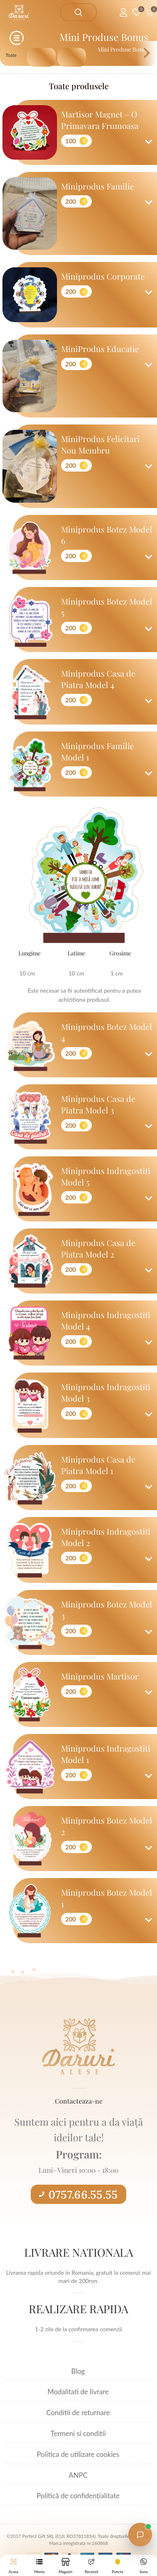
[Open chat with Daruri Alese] (140, 2535)
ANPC (77, 2475)
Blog (78, 2371)
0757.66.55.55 (78, 2194)
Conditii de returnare (78, 2412)
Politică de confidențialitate (77, 2495)
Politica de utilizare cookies (78, 2454)
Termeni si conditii (78, 2433)
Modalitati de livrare (78, 2391)
